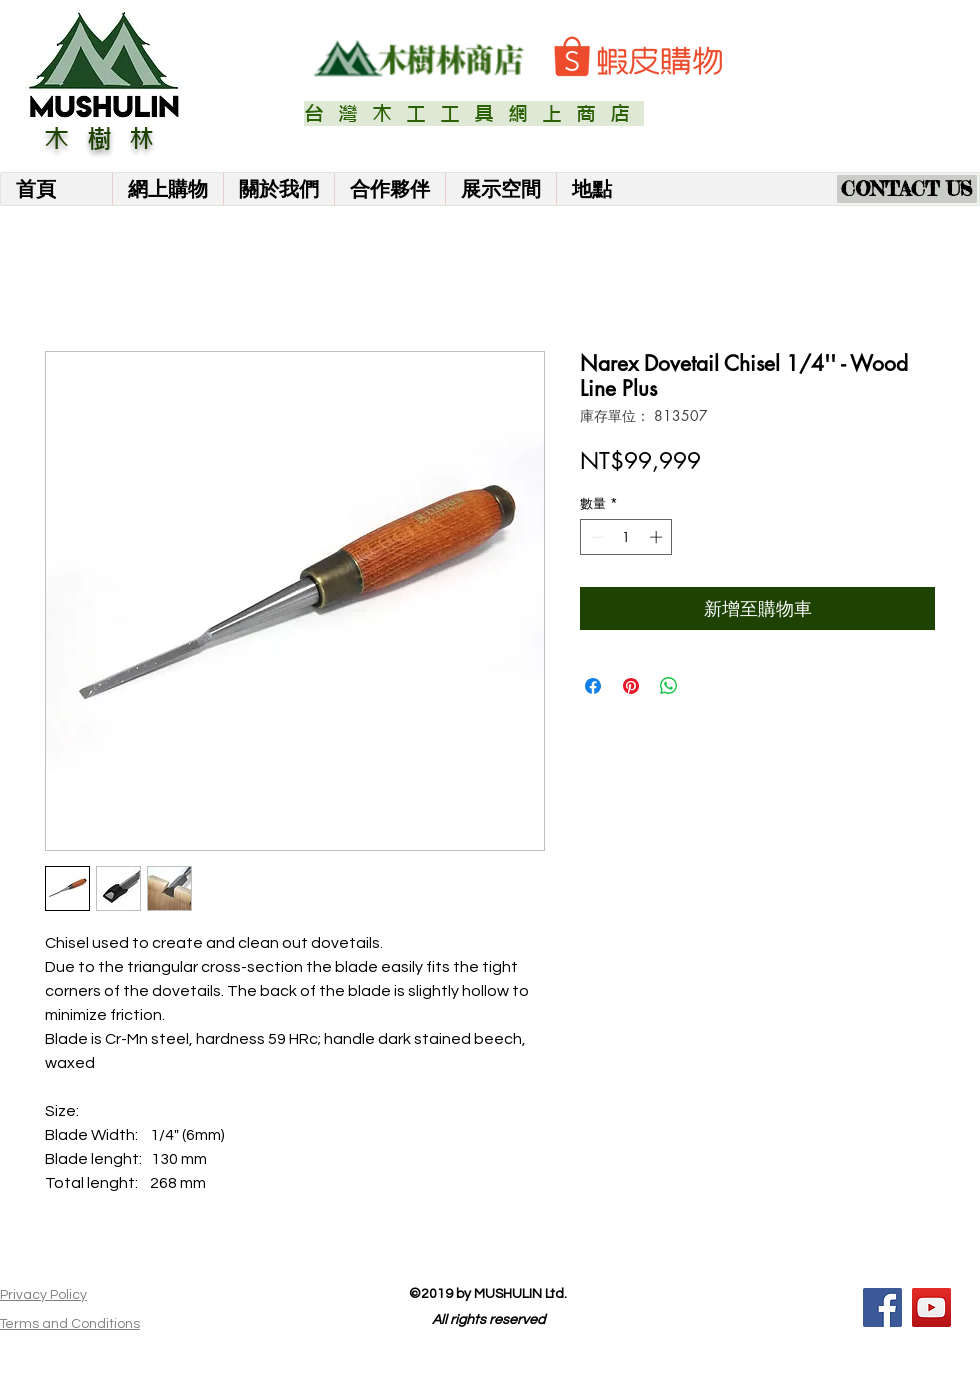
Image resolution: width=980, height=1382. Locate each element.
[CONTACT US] (907, 189)
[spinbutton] (626, 537)
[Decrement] (595, 537)
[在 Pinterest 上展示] (631, 686)
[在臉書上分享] (593, 686)
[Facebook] (882, 1307)
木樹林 (108, 139)
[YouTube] (931, 1307)
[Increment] (658, 537)
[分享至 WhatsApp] (669, 686)
